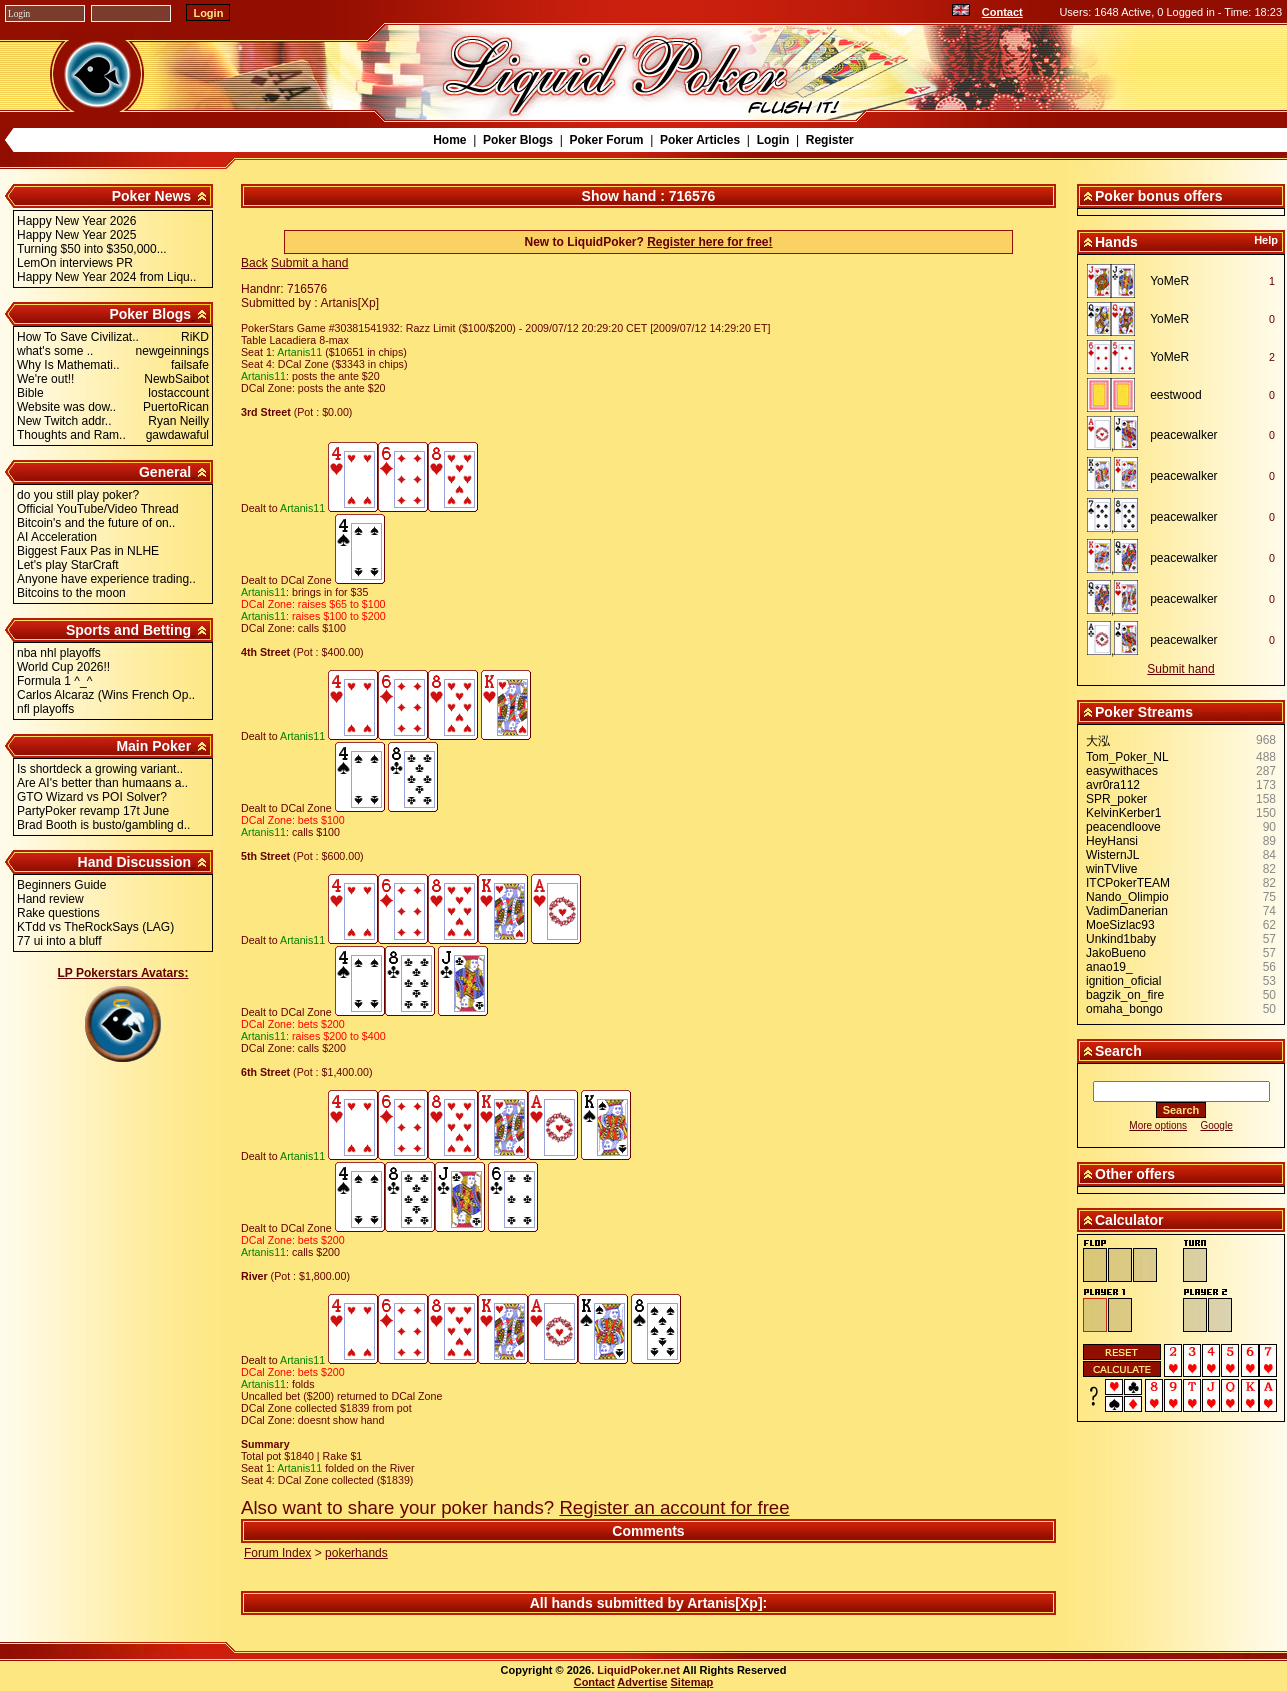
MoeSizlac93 (1120, 925)
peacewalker (1183, 435)
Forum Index (277, 1553)
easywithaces (1122, 771)
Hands (1116, 242)
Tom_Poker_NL (1127, 757)
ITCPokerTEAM (1128, 883)
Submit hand (1180, 669)
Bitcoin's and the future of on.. (96, 523)
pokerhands (356, 1553)
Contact (1002, 12)
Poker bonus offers (1159, 196)
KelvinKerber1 (1123, 813)
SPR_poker (1116, 799)
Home (449, 140)
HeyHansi (1112, 841)
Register (830, 140)
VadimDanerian (1127, 911)
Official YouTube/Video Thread (98, 509)
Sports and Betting (128, 630)
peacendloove (1123, 827)
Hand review (50, 899)
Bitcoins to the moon (71, 593)
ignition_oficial (1123, 981)
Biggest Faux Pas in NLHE (88, 551)
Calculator (1129, 1220)
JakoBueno (1116, 953)
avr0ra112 (1113, 785)
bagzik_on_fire (1125, 995)
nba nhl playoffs (59, 653)
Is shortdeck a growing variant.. (100, 769)
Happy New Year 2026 (76, 221)
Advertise (642, 1682)
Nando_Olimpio (1127, 897)
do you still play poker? (78, 495)
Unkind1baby (1121, 939)
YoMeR (1169, 281)
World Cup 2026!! (63, 667)
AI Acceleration (57, 537)
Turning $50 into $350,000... (92, 249)
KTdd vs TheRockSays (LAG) (95, 927)
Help (1266, 240)
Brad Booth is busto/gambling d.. (103, 825)
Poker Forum (606, 140)
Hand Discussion (135, 862)
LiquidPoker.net (638, 1670)
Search (1118, 1051)
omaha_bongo (1124, 1009)
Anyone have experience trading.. (106, 579)
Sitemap (692, 1682)
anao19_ (1109, 967)
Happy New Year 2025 (76, 235)
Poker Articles (700, 140)
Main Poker (153, 746)
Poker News (151, 196)
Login (773, 140)
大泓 (1098, 741)
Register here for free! (709, 242)
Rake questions (58, 913)
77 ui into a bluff (59, 941)
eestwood (1175, 395)
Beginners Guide (61, 885)
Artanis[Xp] (724, 1603)
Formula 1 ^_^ (54, 681)
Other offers (1135, 1174)
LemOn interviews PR (75, 263)
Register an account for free (674, 1507)
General (165, 472)
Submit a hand (309, 263)
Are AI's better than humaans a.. (102, 783)
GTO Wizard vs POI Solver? (92, 797)
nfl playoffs (45, 709)
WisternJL (1112, 855)
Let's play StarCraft (68, 565)
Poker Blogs (518, 140)
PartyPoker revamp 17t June (93, 811)
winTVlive (1111, 869)
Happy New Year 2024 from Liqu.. (106, 277)
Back (254, 263)
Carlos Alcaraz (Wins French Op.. (106, 695)
